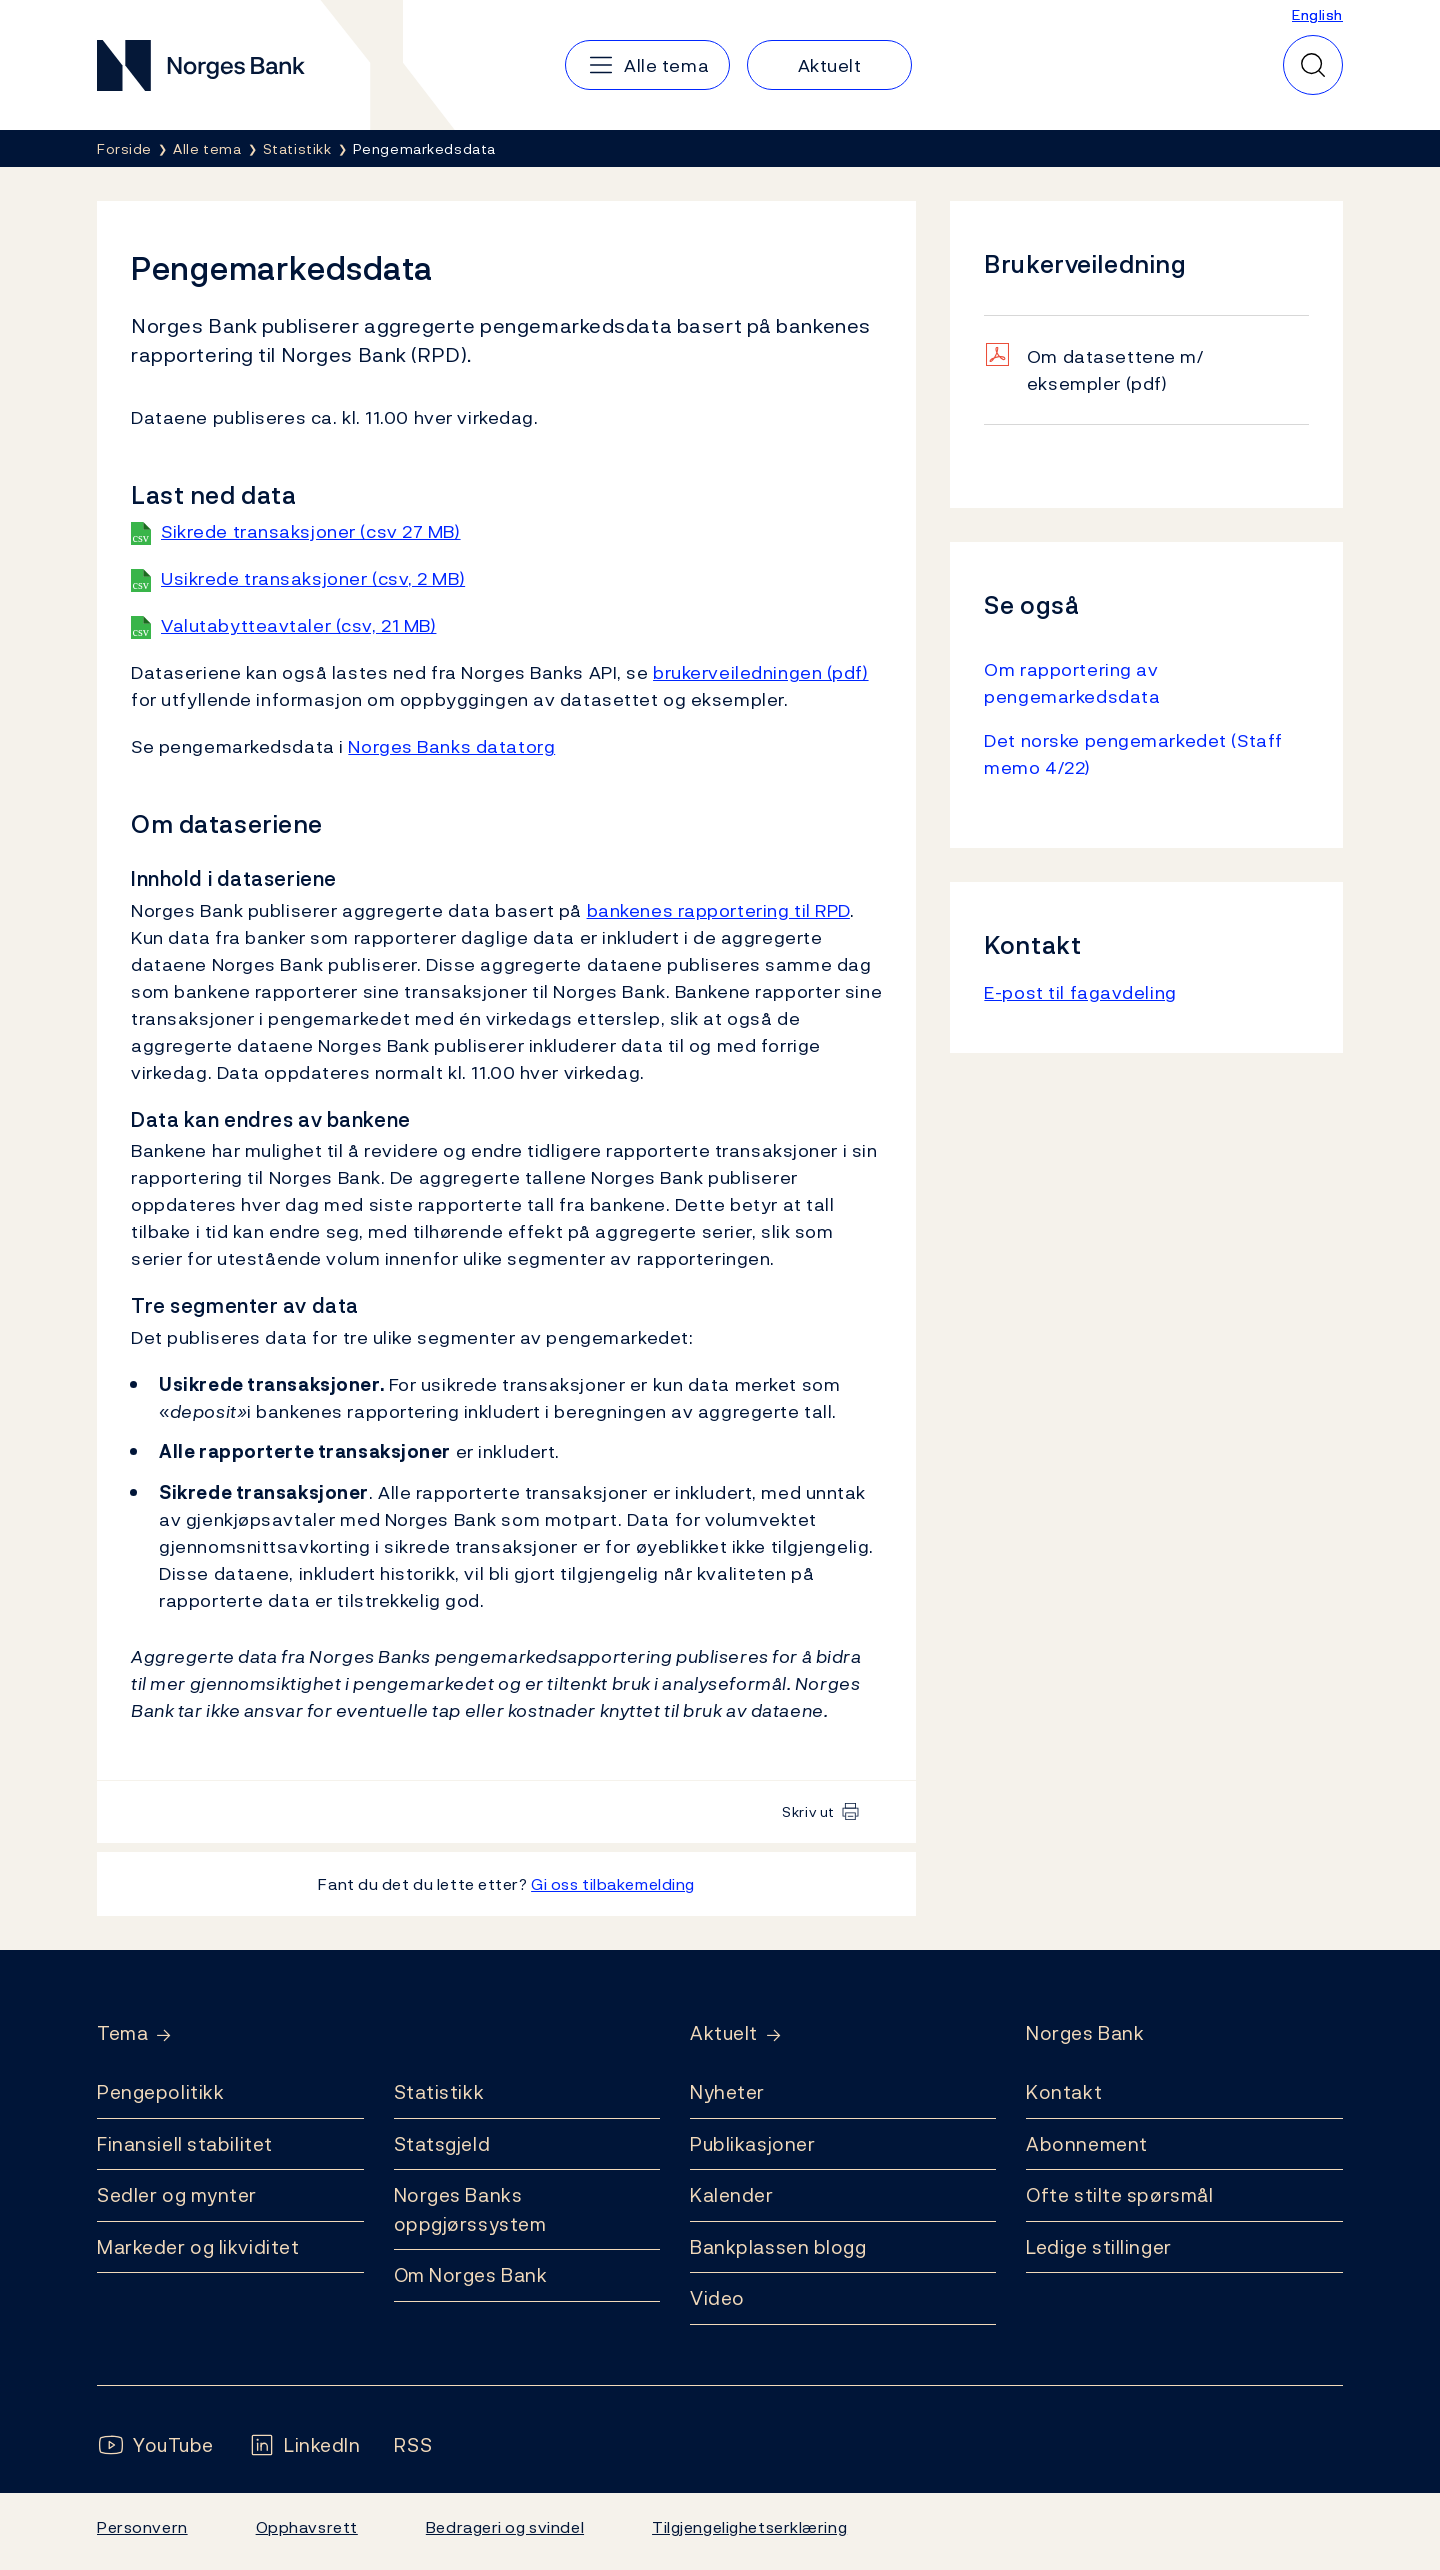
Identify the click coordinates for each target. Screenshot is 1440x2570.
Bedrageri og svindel (505, 2527)
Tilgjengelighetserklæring (749, 2527)
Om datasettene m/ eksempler (1115, 370)
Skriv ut (808, 1811)
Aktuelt (724, 2033)
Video (717, 2298)
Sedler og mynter (177, 2195)
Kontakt (1064, 2092)
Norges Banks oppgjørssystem (470, 2209)
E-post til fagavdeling (1080, 992)
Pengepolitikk (160, 2092)
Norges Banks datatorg (451, 746)
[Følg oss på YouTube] (155, 2445)
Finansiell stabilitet (185, 2144)
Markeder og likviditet (198, 2247)
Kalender (732, 2195)
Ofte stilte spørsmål (1119, 2195)
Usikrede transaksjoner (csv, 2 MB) (313, 578)
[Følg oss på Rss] (413, 2445)
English (1317, 14)
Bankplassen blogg (778, 2247)
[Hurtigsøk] (1313, 65)
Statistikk (439, 2092)
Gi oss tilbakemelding (613, 1884)
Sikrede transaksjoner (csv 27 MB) (311, 531)
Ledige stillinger (1099, 2247)
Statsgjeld (442, 2144)
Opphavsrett (307, 2527)
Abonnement (1087, 2144)
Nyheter (727, 2092)
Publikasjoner (752, 2144)
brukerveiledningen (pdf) (761, 672)
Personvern (142, 2527)
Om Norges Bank (471, 2275)
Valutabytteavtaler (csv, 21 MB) (298, 625)
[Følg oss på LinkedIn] (304, 2445)
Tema (122, 2033)
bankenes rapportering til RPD (718, 910)
